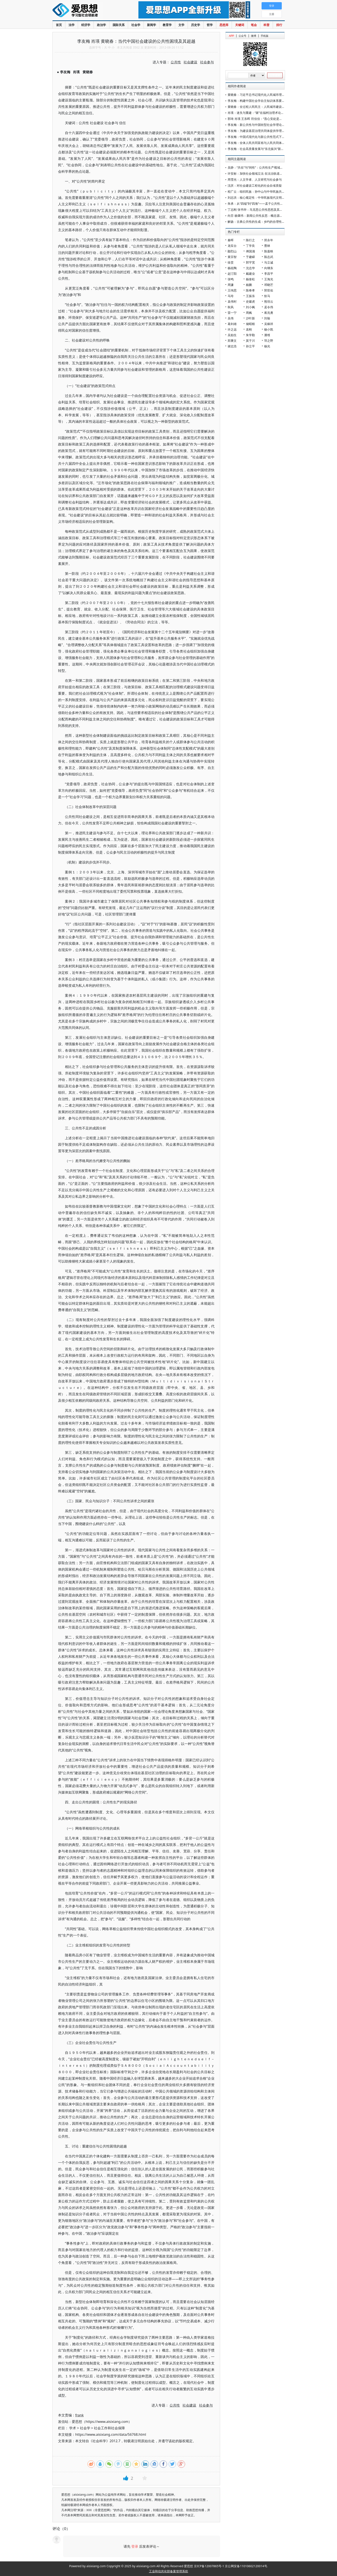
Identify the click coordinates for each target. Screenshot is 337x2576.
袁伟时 (232, 301)
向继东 (268, 268)
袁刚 (249, 329)
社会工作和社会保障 (109, 2428)
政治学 (101, 25)
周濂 (231, 285)
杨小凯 (268, 329)
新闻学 (151, 25)
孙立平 (250, 346)
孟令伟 (268, 307)
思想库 (223, 25)
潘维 (267, 335)
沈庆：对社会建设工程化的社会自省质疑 (255, 185)
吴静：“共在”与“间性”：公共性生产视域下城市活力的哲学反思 (269, 167)
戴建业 (250, 273)
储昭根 (250, 324)
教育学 (167, 25)
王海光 (268, 279)
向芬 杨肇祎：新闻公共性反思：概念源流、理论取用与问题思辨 (270, 216)
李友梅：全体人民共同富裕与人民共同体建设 (258, 143)
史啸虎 (250, 301)
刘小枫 (250, 307)
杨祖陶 (232, 268)
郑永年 (268, 240)
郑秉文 (232, 341)
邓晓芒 (268, 285)
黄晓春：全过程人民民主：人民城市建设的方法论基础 (264, 107)
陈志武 (268, 257)
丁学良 (250, 246)
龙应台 (232, 246)
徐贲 (231, 262)
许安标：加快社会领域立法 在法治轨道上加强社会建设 (264, 173)
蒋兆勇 (268, 313)
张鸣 (231, 279)
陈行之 (250, 240)
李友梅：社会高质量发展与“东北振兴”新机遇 (257, 149)
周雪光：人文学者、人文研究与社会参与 (255, 179)
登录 (134, 2546)
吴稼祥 (268, 324)
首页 (59, 25)
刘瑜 (267, 318)
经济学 (85, 25)
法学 (72, 25)
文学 (181, 25)
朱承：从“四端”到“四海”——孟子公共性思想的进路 (261, 203)
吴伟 (231, 318)
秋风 (231, 307)
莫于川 (250, 341)
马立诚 (268, 262)
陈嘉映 (268, 251)
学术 (72, 2428)
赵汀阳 (232, 273)
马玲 (231, 296)
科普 (266, 25)
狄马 (267, 296)
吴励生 (232, 335)
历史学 (195, 25)
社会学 (135, 25)
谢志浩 (232, 346)
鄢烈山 (232, 251)
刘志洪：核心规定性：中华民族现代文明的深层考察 (262, 197)
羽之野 (268, 341)
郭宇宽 (250, 262)
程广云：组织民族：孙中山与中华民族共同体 (258, 191)
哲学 (210, 25)
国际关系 (119, 25)
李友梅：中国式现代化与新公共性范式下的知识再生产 (264, 137)
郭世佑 (268, 290)
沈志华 (250, 268)
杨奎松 (250, 279)
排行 (279, 25)
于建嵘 (250, 257)
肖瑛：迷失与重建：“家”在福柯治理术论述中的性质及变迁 (266, 113)
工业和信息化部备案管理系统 (168, 2571)
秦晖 (231, 240)
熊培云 (268, 301)
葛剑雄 (232, 324)
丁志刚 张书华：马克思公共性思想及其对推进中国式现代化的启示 (272, 209)
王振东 (250, 296)
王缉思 (232, 290)
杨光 (267, 346)
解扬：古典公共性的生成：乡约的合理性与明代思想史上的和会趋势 (273, 222)
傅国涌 (250, 251)
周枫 (249, 313)
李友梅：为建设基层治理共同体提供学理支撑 (258, 131)
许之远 (232, 329)
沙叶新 (250, 318)
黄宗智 (232, 257)
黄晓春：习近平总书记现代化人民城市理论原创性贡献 (264, 95)
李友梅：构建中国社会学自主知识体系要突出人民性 (262, 101)
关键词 (239, 25)
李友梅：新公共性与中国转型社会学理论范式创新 (261, 125)
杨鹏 (249, 285)
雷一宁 (232, 313)
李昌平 (268, 273)
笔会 (254, 25)
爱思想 (86, 10)
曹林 (267, 246)
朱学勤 (250, 335)
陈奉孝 (250, 290)
